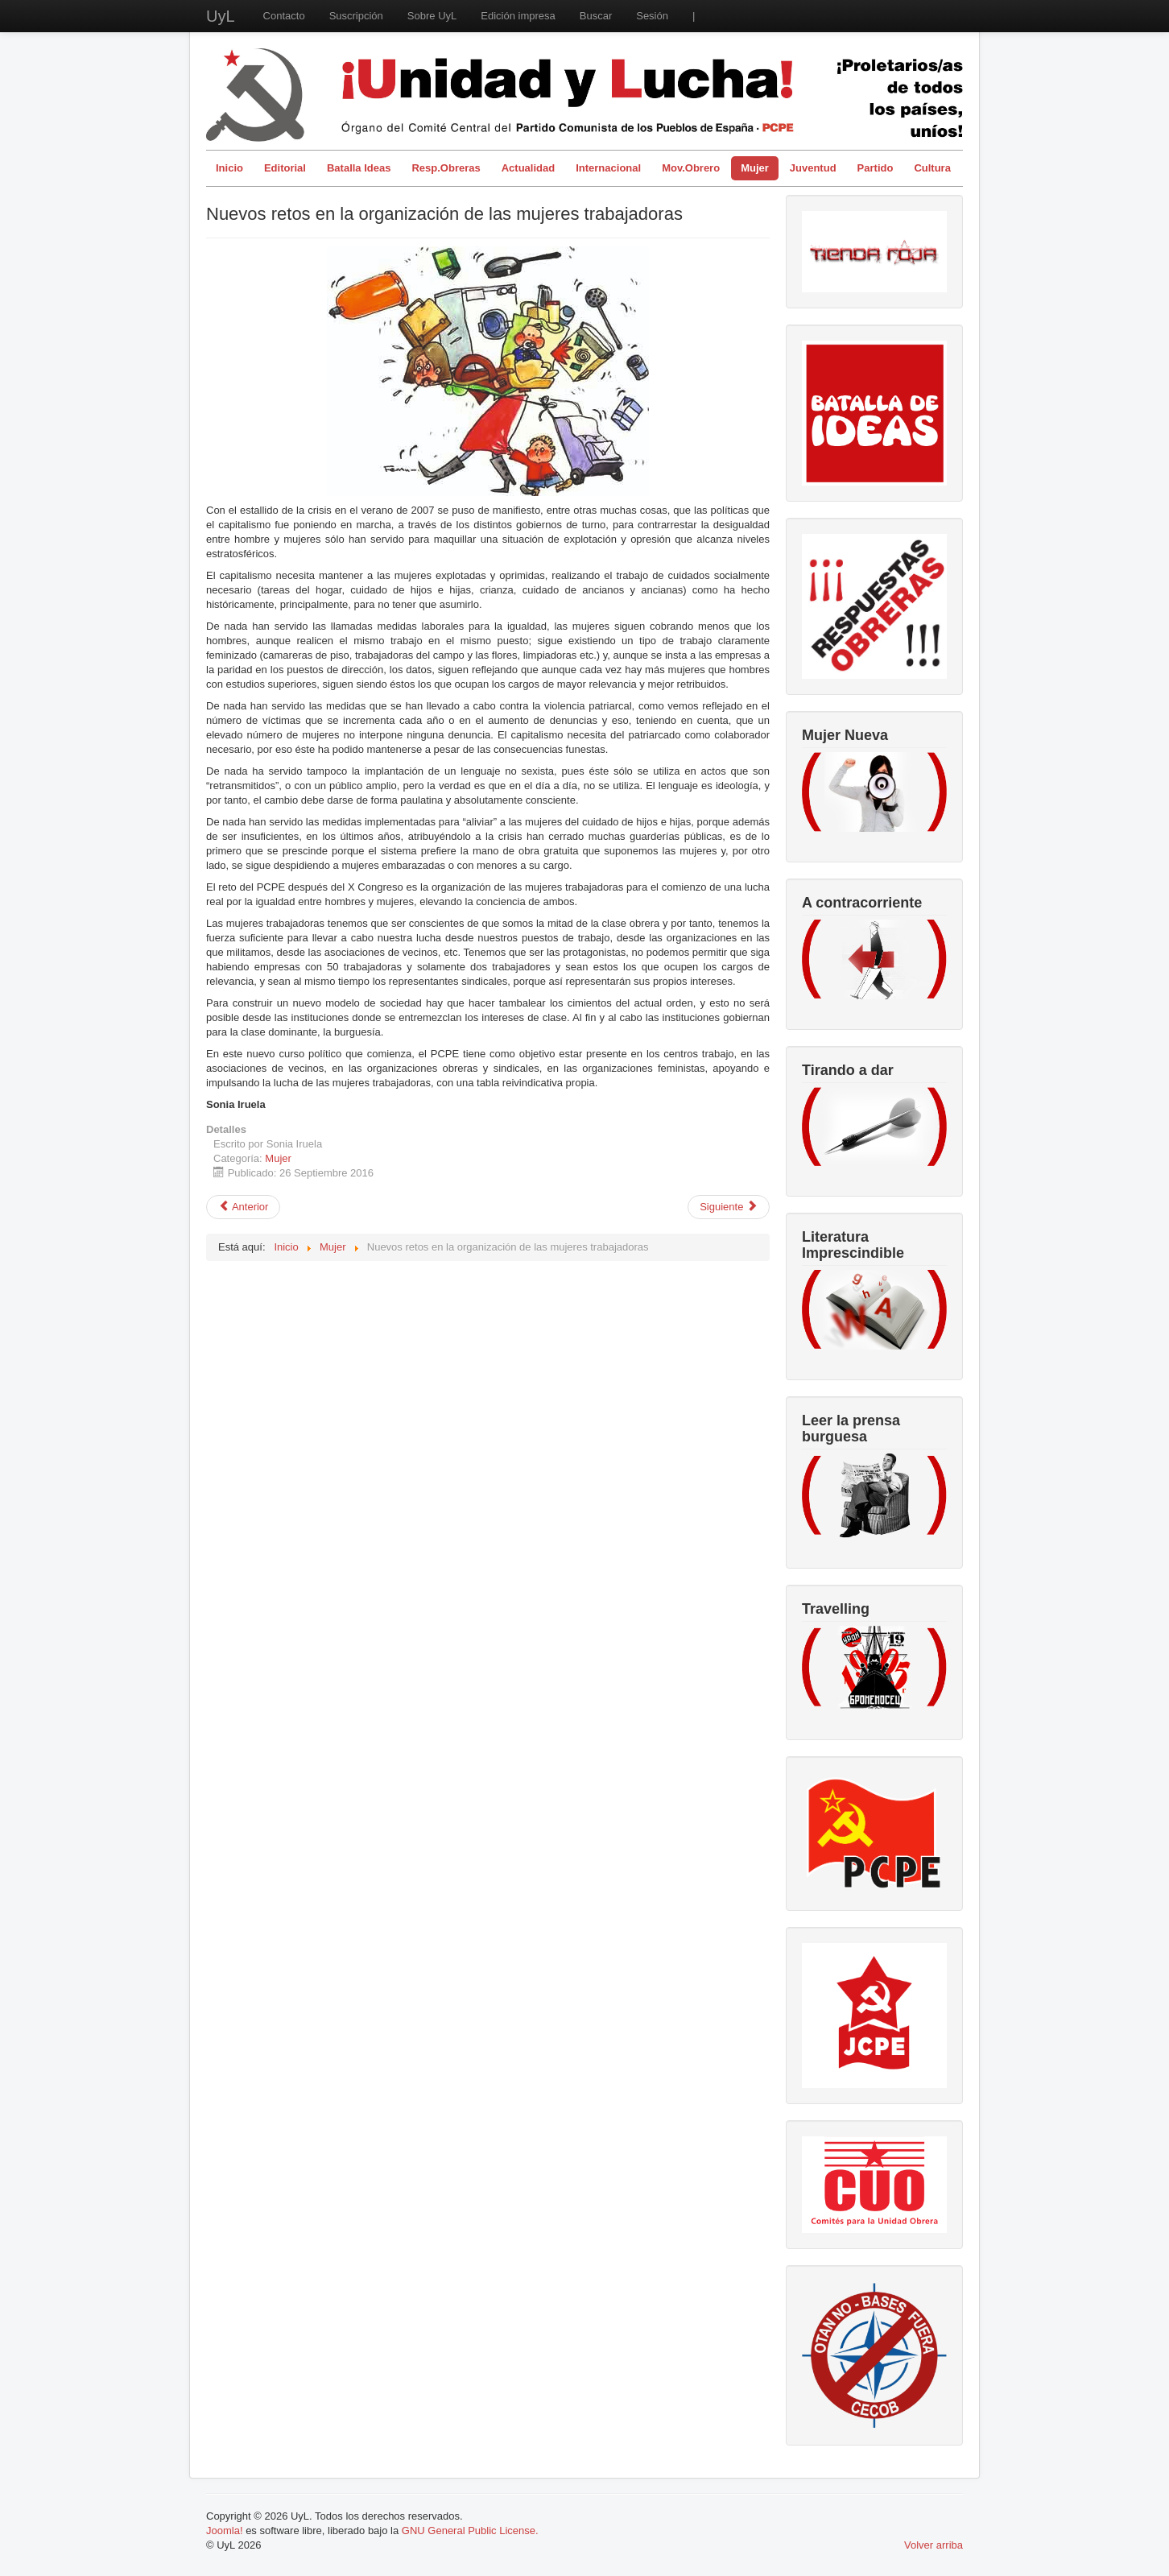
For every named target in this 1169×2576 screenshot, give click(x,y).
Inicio (229, 168)
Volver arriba (933, 2545)
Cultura (932, 168)
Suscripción (356, 16)
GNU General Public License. (470, 2530)
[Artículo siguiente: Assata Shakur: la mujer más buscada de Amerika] (729, 1207)
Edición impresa (518, 16)
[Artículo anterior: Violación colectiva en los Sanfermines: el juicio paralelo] (243, 1207)
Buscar (596, 16)
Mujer (755, 168)
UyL (220, 16)
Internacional (608, 168)
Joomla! (224, 2530)
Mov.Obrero (691, 168)
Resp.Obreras (445, 168)
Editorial (285, 168)
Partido (875, 168)
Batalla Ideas (359, 168)
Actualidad (528, 168)
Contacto (284, 16)
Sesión (652, 16)
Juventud (813, 168)
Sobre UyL (431, 16)
